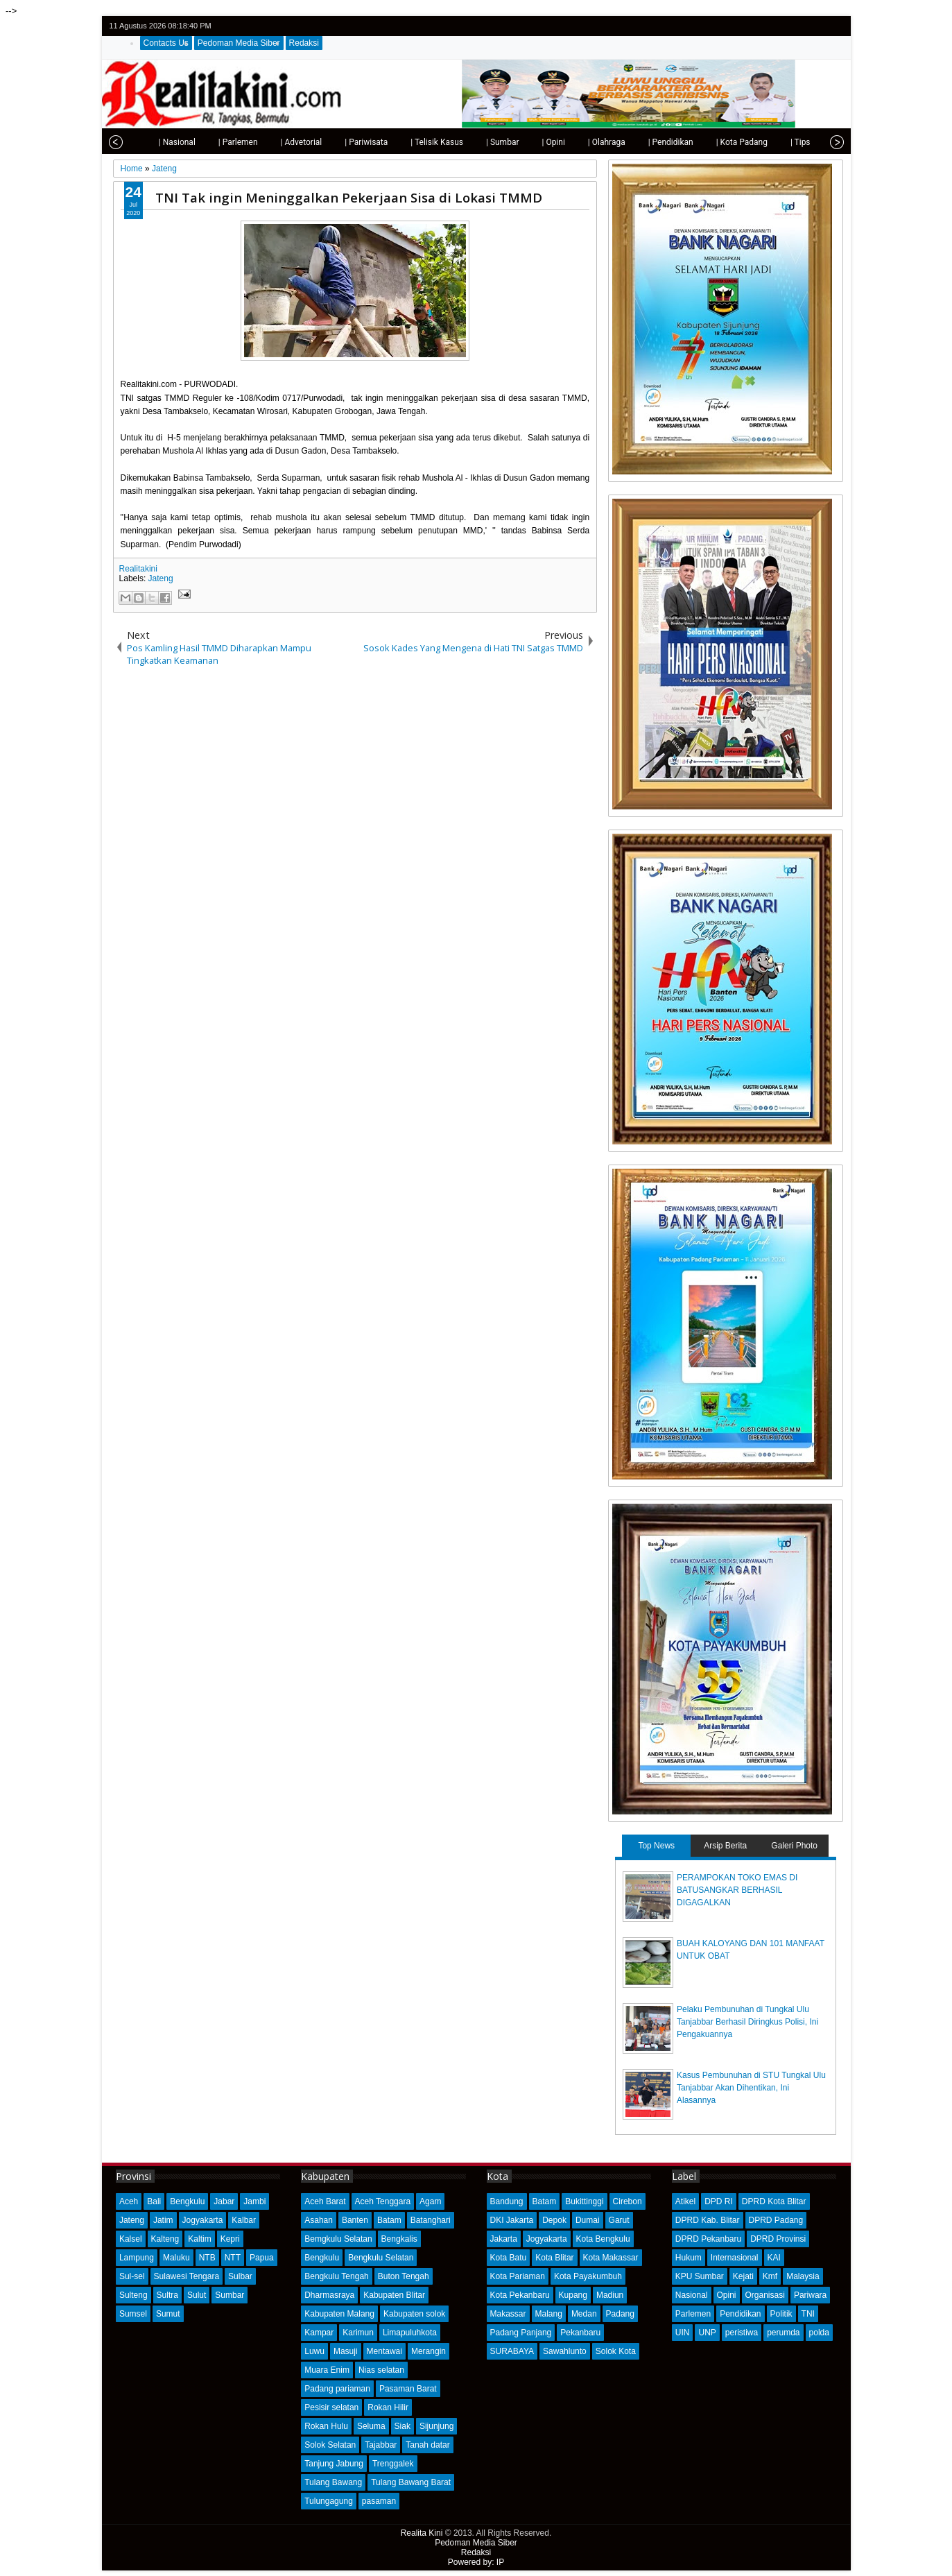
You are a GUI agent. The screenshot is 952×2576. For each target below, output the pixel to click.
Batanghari (430, 2220)
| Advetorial (270, 142)
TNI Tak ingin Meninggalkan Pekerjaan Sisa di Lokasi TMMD (348, 197)
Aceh (128, 2201)
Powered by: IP (476, 2562)
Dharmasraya (329, 2295)
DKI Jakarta (512, 2220)
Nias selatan (381, 2370)
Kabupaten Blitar (394, 2295)
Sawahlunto (565, 2351)
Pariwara (810, 2295)
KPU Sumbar (699, 2276)
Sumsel (133, 2314)
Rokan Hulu (326, 2426)
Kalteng (165, 2239)
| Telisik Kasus (405, 142)
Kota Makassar (611, 2257)
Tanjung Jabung (333, 2463)
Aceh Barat (324, 2201)
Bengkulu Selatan (380, 2257)
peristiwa (741, 2332)
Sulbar (240, 2276)
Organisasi (765, 2295)
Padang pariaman (337, 2389)
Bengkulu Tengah (336, 2276)
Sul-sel (132, 2276)
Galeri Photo (794, 1846)
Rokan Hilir (387, 2407)
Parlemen (693, 2314)
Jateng (160, 578)
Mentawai (384, 2351)
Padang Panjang (521, 2332)
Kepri (230, 2239)
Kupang (573, 2295)
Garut (619, 2220)
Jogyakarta (202, 2220)
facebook (798, 26)
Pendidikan (740, 2314)
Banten (355, 2220)
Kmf (770, 2276)
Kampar (319, 2332)
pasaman (379, 2501)
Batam (389, 2220)
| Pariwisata (334, 142)
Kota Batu (508, 2257)
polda (819, 2332)
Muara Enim (326, 2370)
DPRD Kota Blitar (774, 2201)
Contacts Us (166, 43)
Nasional (691, 2295)
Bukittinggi (584, 2201)
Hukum (688, 2257)
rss (834, 26)
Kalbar (244, 2220)
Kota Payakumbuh (588, 2276)
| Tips (769, 142)
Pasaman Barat (408, 2389)
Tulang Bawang (333, 2482)
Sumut (168, 2314)
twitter (780, 26)
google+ (816, 26)
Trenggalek (393, 2463)
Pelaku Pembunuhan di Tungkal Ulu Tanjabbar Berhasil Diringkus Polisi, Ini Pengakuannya (747, 2021)
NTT (233, 2257)
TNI (808, 2314)
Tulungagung (328, 2501)
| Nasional (146, 142)
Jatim (163, 2220)
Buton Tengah (403, 2276)
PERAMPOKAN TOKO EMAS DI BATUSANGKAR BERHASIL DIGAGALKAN (737, 1890)
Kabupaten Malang (339, 2314)
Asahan (318, 2220)
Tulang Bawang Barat (411, 2482)
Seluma (371, 2426)
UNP (707, 2332)
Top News (656, 1846)
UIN (682, 2332)
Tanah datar (427, 2445)
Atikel (685, 2201)
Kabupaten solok (414, 2314)
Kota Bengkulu (603, 2239)
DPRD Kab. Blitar (707, 2220)
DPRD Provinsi (778, 2239)
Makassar (508, 2314)
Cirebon (627, 2201)
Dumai (587, 2220)
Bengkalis (399, 2239)
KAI (774, 2257)
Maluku (176, 2257)
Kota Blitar (554, 2257)
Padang (620, 2314)
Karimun (358, 2332)
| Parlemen (207, 142)
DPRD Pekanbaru (708, 2239)
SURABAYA (512, 2351)
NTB (207, 2257)
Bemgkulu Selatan (338, 2239)
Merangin (428, 2351)
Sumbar (229, 2295)
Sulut (196, 2295)
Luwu (314, 2351)
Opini (726, 2295)
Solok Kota (616, 2351)
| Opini (521, 142)
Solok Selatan (330, 2445)
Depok (554, 2220)
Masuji (346, 2351)
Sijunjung (436, 2426)
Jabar (224, 2201)
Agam (430, 2201)
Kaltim (199, 2239)
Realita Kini (422, 2533)
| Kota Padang (710, 142)
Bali (154, 2201)
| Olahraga (575, 142)
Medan (584, 2314)
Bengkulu (187, 2201)
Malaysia (802, 2276)
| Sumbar (471, 142)
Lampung (136, 2257)
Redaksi (304, 43)
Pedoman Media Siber (239, 43)
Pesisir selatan (331, 2407)
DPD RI (718, 2201)
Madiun (609, 2295)
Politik (781, 2314)
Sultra (167, 2295)
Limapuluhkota (410, 2332)
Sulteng (133, 2295)
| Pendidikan (639, 142)
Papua (262, 2257)
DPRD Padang (776, 2220)
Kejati (743, 2276)
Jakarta (503, 2239)
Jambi (254, 2201)
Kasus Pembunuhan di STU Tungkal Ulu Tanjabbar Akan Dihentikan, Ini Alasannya (751, 2087)
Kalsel (130, 2239)
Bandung (506, 2201)
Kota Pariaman (517, 2276)
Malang (548, 2314)
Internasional (735, 2257)
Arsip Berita (725, 1846)
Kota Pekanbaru (520, 2295)
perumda (783, 2332)
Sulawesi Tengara (187, 2276)
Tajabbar (381, 2445)
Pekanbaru (580, 2332)
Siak (402, 2426)
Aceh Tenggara (383, 2201)
